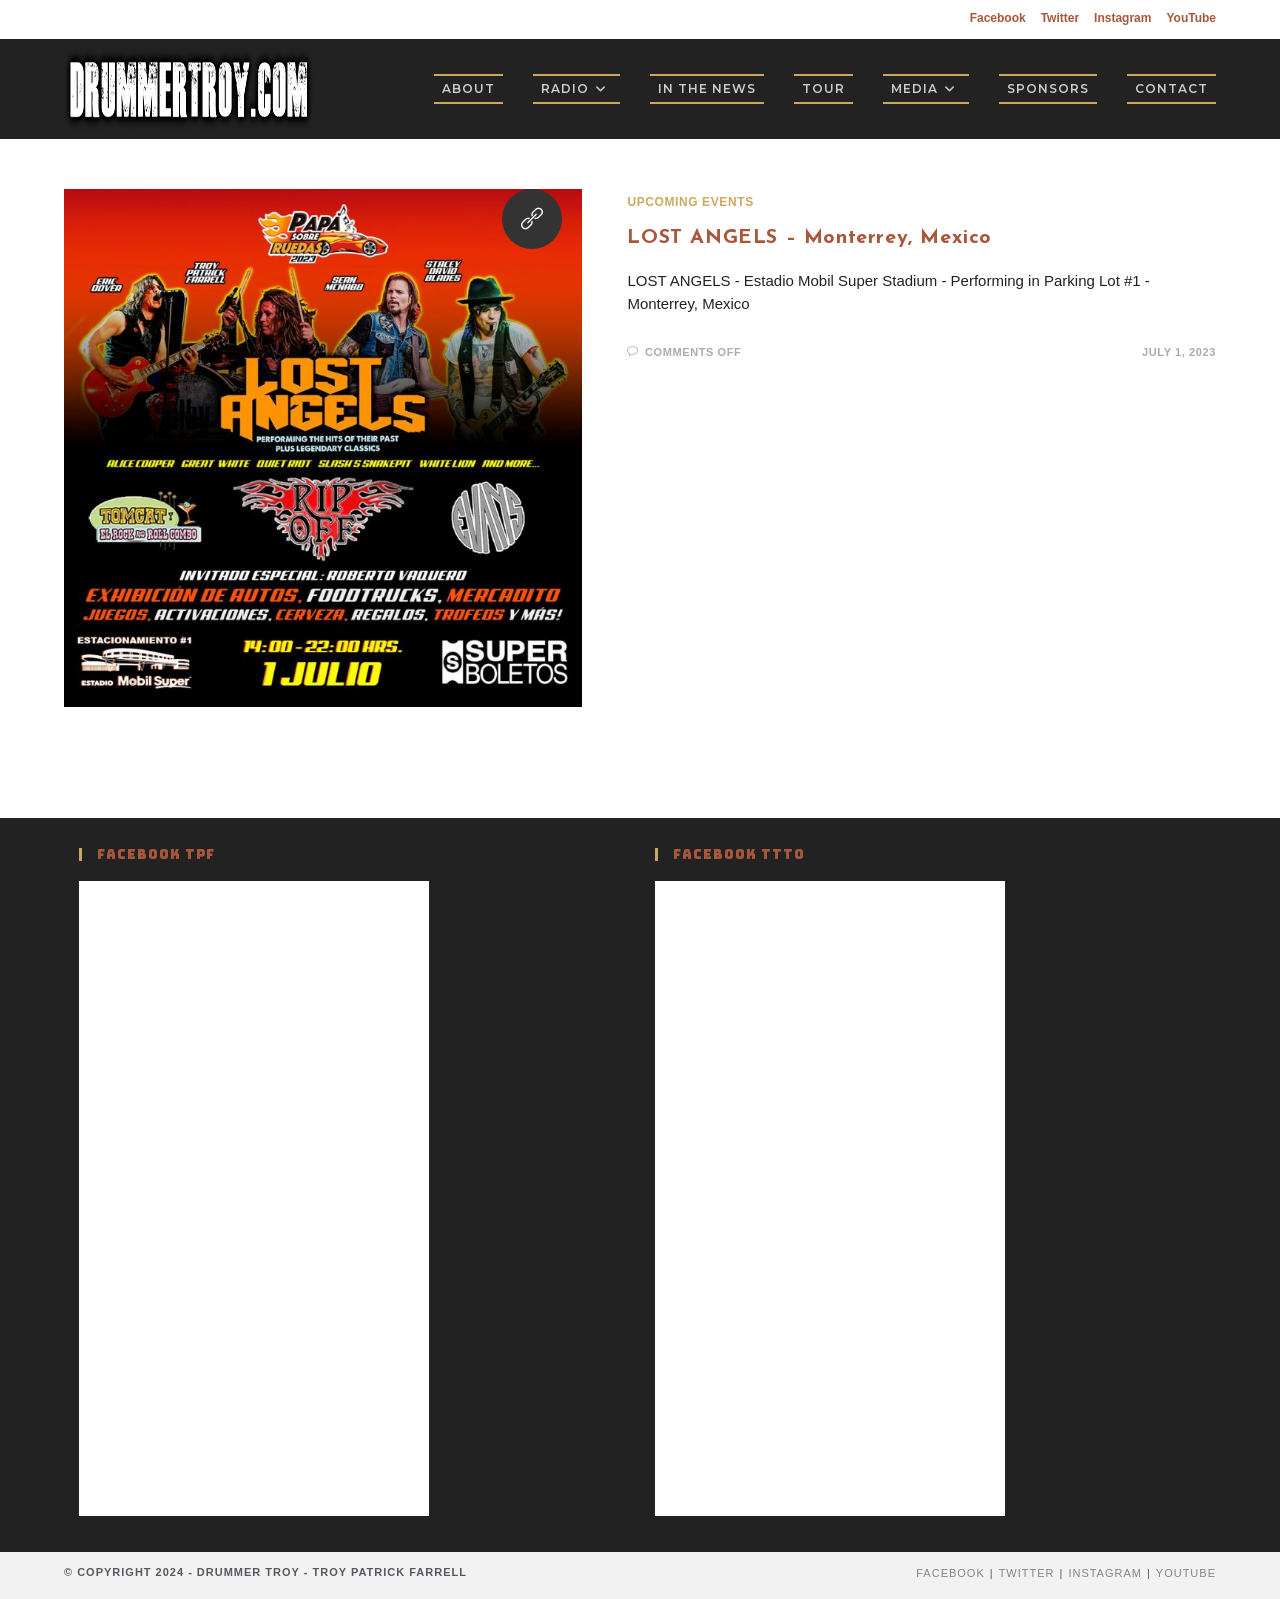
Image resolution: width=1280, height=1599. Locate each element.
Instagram (1122, 18)
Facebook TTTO (739, 854)
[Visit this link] (532, 219)
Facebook (998, 18)
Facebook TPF (156, 854)
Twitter (1060, 18)
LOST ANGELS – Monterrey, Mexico (809, 238)
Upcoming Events (690, 202)
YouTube (1191, 18)
